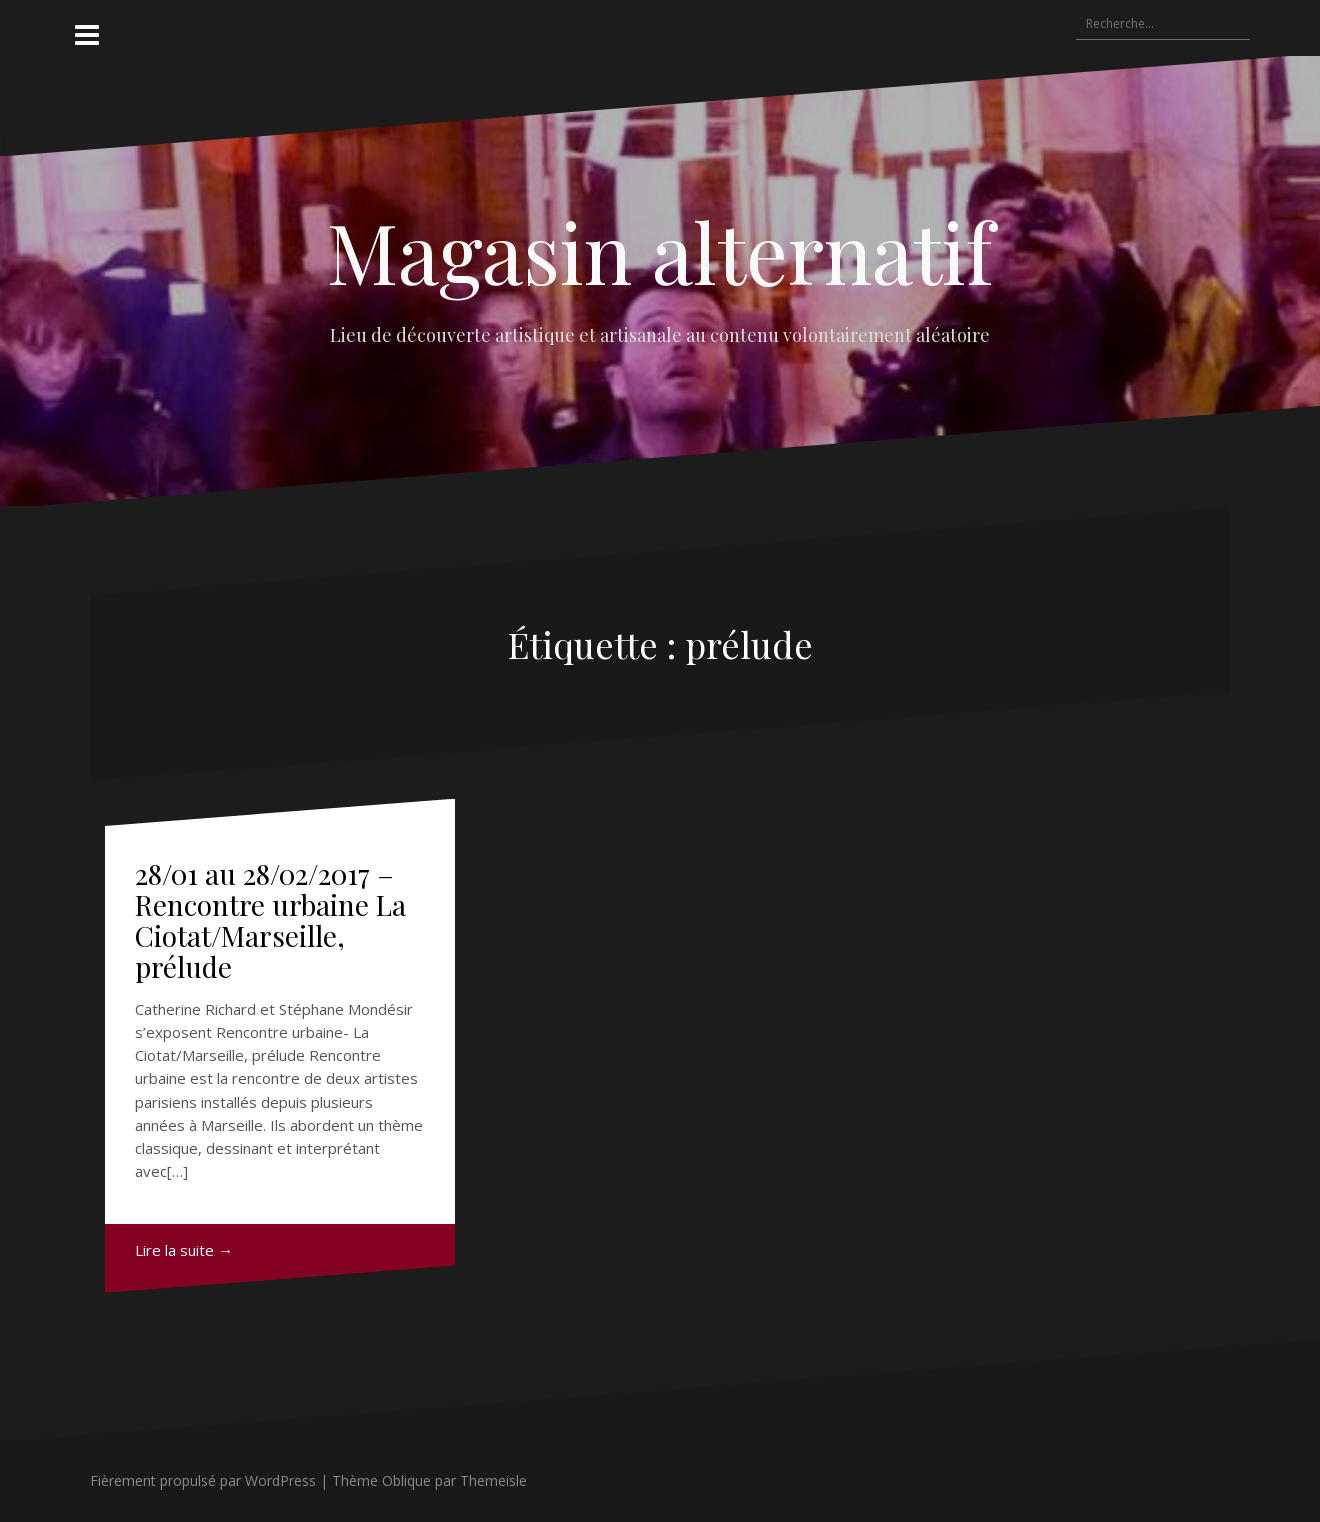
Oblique (406, 1480)
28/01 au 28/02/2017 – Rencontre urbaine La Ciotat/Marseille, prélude (270, 919)
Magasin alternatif (660, 251)
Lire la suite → (184, 1250)
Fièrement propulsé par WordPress (203, 1480)
